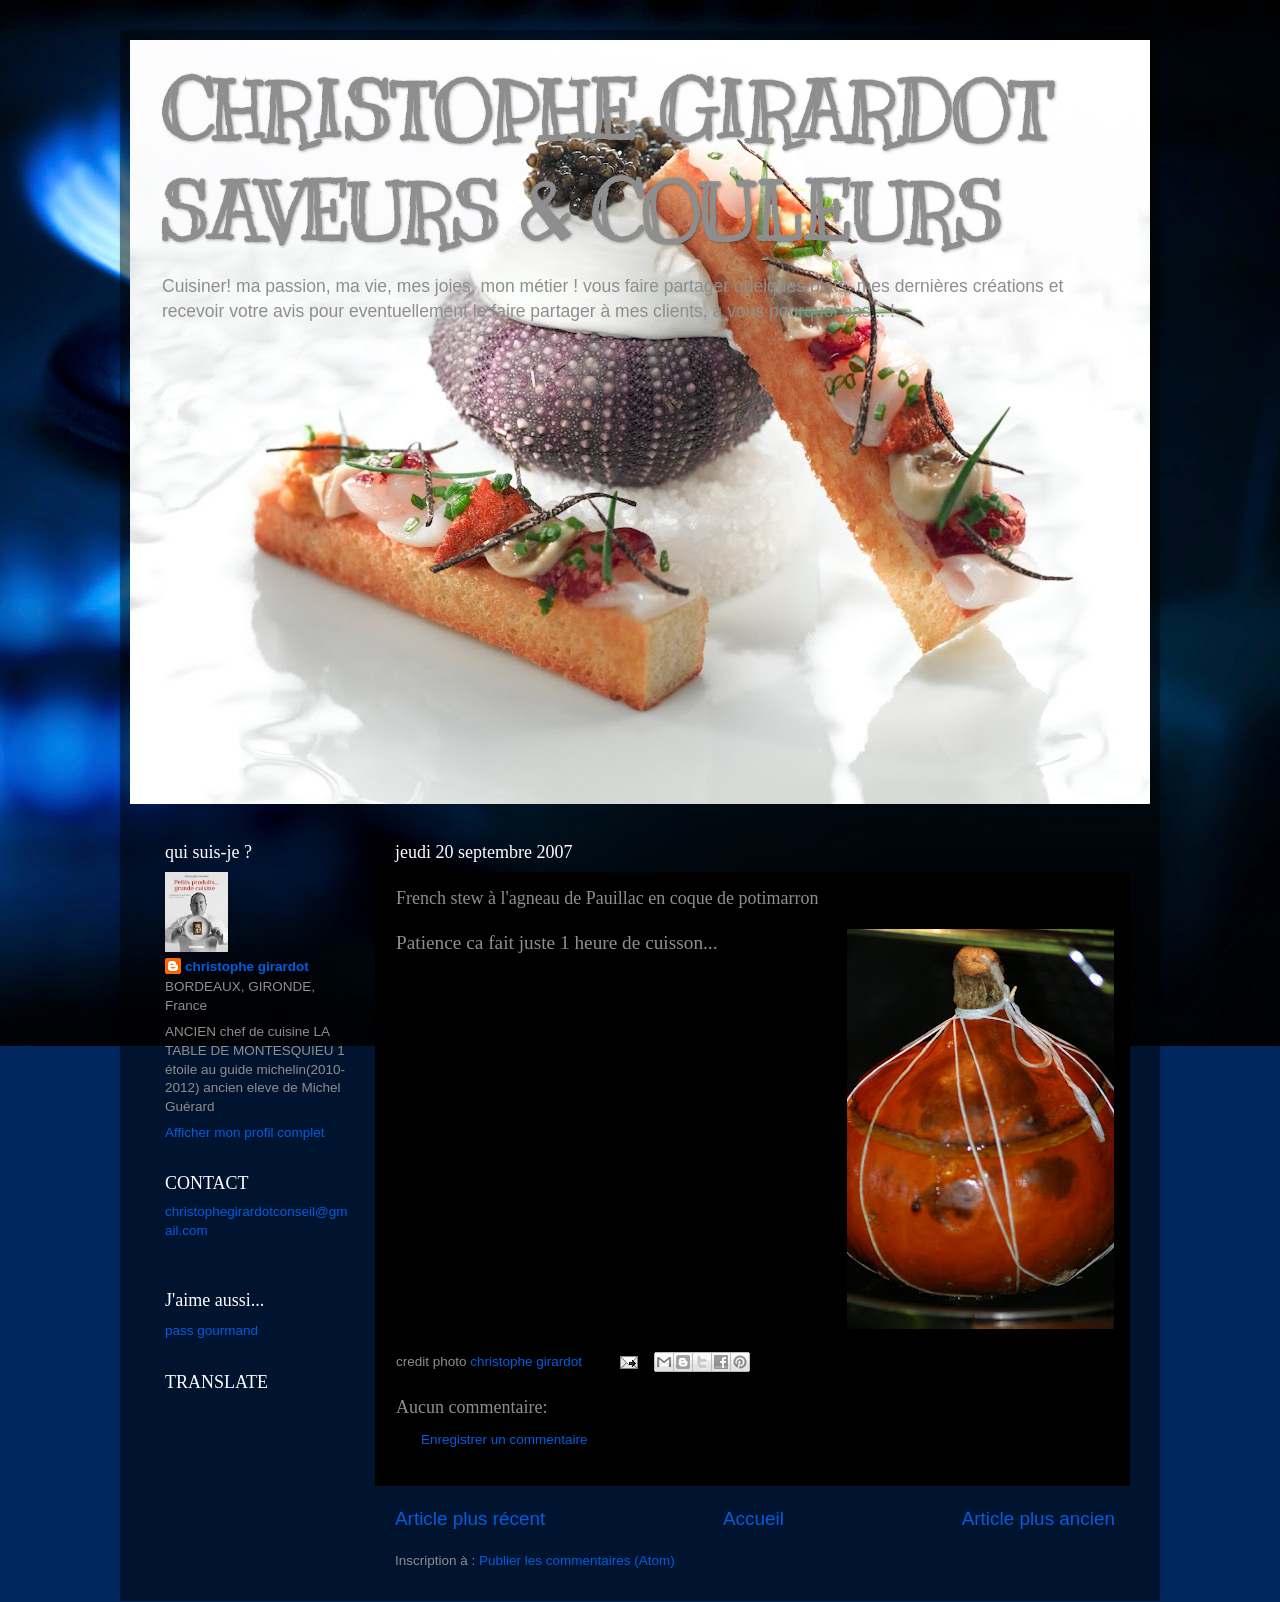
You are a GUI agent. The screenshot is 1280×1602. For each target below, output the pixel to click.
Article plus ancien (1038, 1518)
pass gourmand (211, 1330)
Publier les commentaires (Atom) (577, 1560)
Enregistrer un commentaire (504, 1439)
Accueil (753, 1518)
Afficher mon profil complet (245, 1132)
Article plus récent (470, 1518)
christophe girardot (247, 966)
